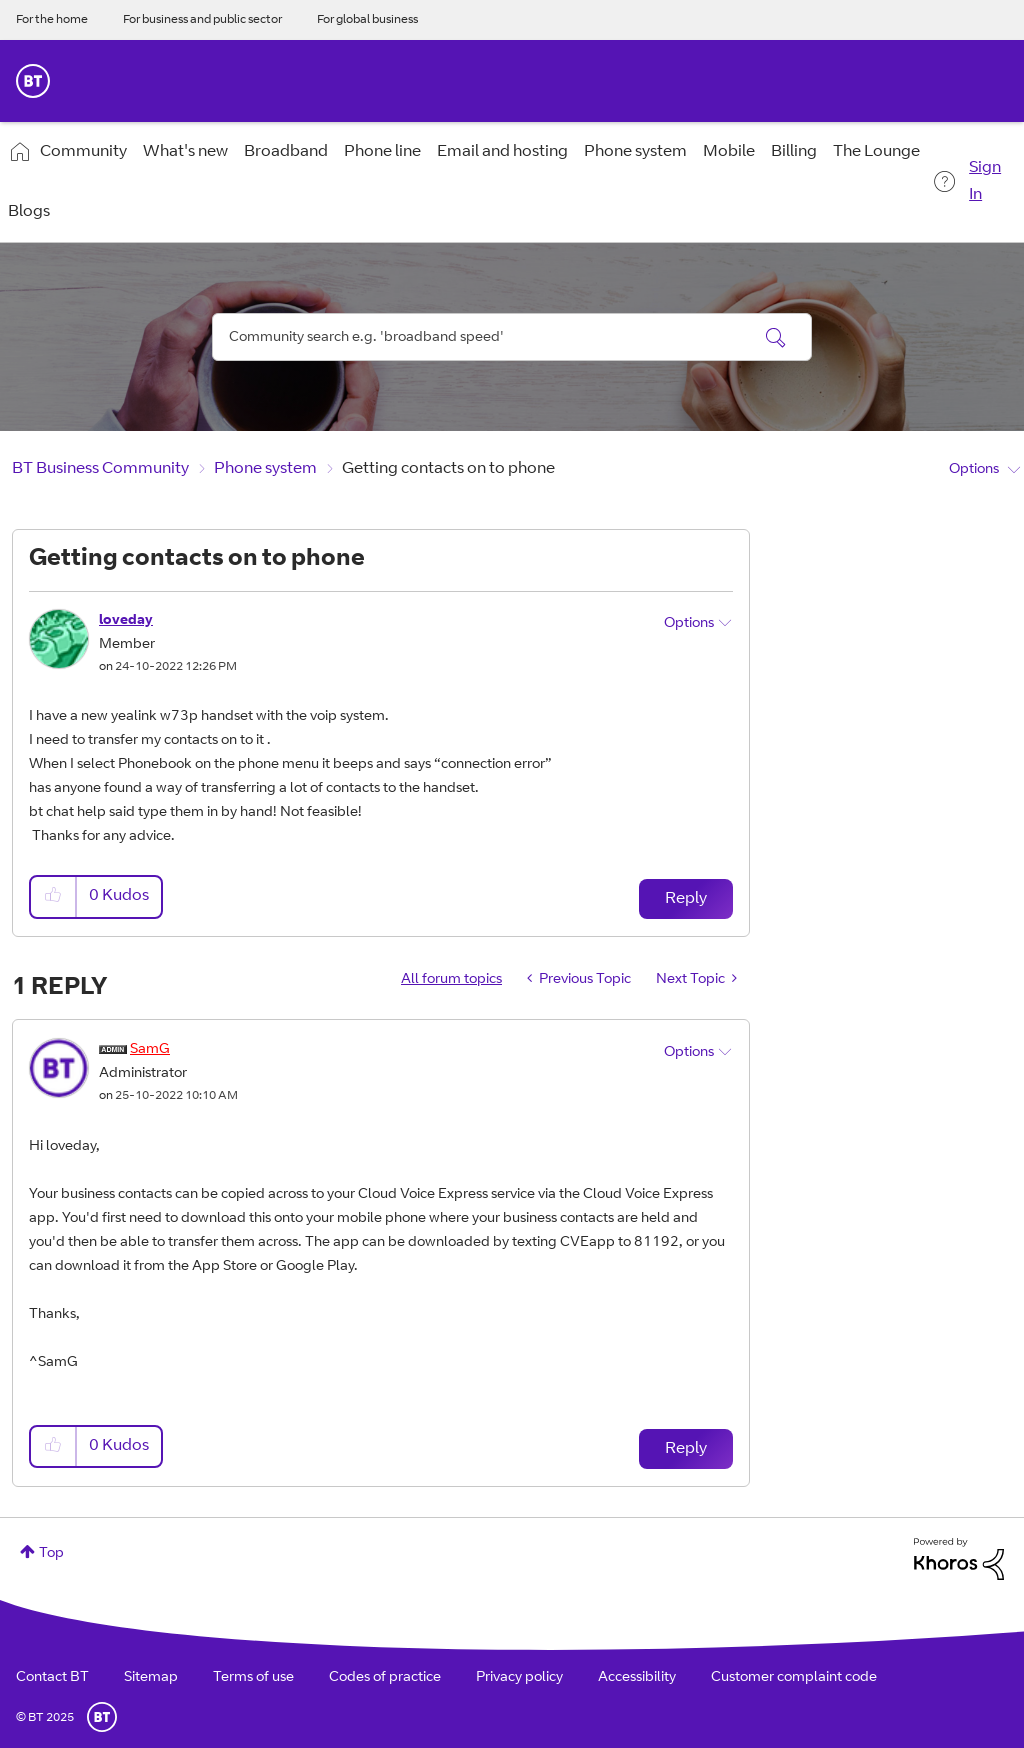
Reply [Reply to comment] (686, 1449)
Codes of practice (385, 1678)
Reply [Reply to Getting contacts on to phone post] (686, 899)
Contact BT (52, 1678)
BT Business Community (100, 469)
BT (102, 1717)
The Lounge (876, 152)
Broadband (286, 152)
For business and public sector (202, 20)
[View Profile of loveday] (126, 621)
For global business (367, 20)
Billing (794, 152)
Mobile (729, 152)
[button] (54, 896)
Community (83, 152)
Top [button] (51, 1554)
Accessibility (637, 1678)
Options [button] (974, 470)
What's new (185, 152)
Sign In (985, 181)
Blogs (29, 212)
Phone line (382, 152)
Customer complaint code (794, 1678)
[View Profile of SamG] (150, 1050)
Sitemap (151, 1678)
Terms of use (253, 1678)
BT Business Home (33, 81)
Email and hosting (502, 152)
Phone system (635, 152)
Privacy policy (519, 1678)
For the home (52, 20)
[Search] (512, 337)
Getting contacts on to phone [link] (448, 469)
